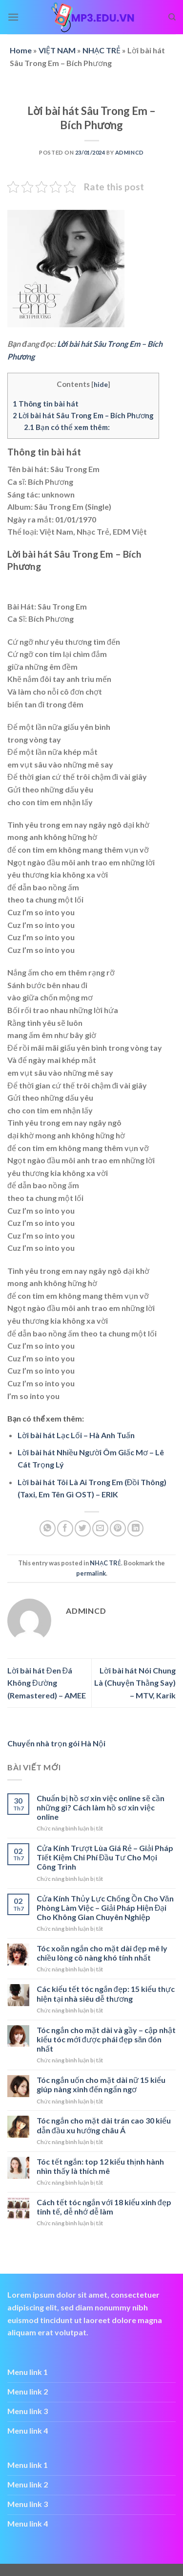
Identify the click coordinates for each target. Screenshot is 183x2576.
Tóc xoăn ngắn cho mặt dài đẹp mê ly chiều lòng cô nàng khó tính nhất (102, 1952)
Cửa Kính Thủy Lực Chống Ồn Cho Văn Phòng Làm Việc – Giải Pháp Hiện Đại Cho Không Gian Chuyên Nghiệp (105, 1907)
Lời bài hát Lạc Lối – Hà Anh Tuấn (76, 1435)
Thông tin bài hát (46, 403)
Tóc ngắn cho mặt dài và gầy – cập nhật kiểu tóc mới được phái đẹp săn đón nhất (106, 2039)
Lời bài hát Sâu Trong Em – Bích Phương (83, 415)
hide (101, 384)
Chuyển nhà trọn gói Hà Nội (56, 1743)
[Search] (172, 17)
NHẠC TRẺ (101, 50)
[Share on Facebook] (65, 1528)
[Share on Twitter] (83, 1528)
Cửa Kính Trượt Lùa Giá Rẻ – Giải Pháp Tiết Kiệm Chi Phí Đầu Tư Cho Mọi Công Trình (105, 1857)
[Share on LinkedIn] (135, 1528)
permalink (91, 1573)
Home (21, 50)
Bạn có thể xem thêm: (67, 427)
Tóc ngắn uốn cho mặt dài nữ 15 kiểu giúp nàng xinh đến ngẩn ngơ (101, 2084)
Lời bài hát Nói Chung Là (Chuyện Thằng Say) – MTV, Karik (135, 1683)
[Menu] (13, 17)
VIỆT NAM (57, 50)
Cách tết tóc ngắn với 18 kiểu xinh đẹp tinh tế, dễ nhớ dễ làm (104, 2206)
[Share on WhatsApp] (48, 1528)
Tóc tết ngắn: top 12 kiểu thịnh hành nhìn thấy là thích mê (100, 2166)
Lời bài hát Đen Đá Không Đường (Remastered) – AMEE (46, 1683)
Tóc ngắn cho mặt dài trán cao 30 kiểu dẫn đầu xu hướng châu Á (104, 2125)
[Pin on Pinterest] (118, 1528)
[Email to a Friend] (100, 1528)
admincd (129, 152)
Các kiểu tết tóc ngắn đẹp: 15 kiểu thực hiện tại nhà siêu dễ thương (106, 1993)
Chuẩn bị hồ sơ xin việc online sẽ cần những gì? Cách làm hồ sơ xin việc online (100, 1807)
